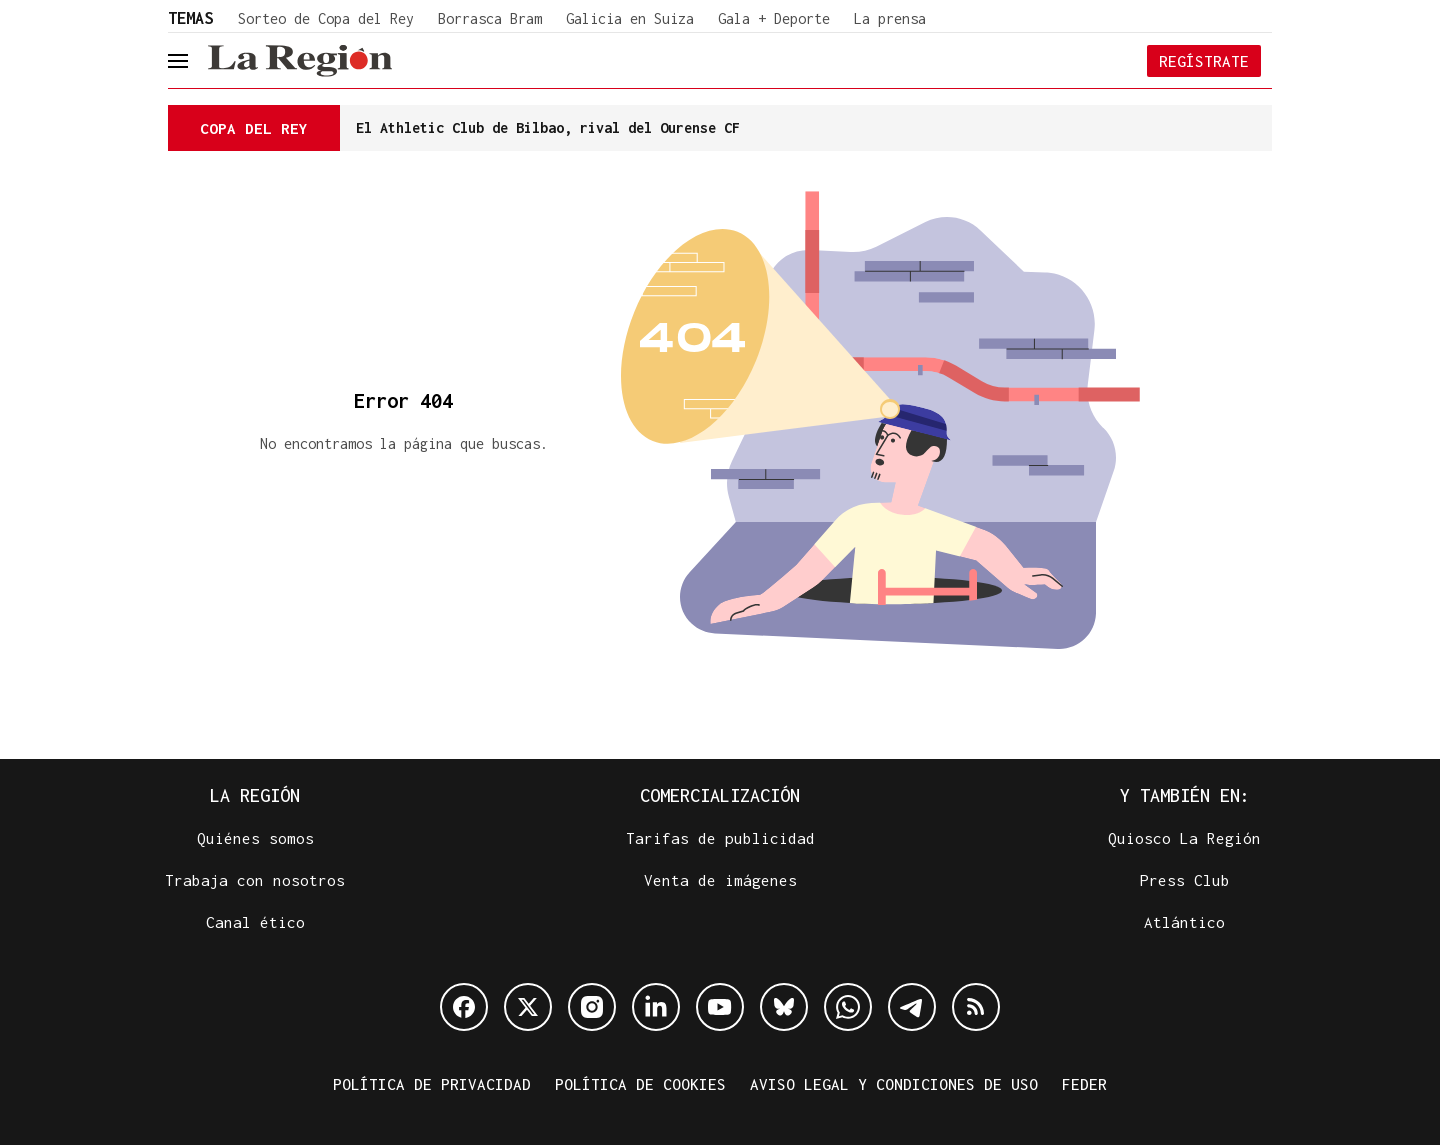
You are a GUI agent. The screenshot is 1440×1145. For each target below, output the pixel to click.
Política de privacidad (432, 1084)
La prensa (890, 18)
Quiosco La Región (1184, 838)
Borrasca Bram (490, 18)
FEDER (1084, 1084)
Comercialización (720, 795)
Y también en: (1185, 795)
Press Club (1185, 880)
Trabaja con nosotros (255, 880)
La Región (255, 795)
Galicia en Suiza (630, 18)
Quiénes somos (255, 838)
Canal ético (255, 922)
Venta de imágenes (720, 880)
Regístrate (1204, 61)
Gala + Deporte (774, 18)
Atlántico (1184, 922)
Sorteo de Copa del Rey (326, 18)
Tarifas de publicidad (720, 838)
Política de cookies (640, 1084)
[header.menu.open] (193, 61)
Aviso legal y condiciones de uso (894, 1084)
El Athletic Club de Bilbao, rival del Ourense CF (548, 127)
